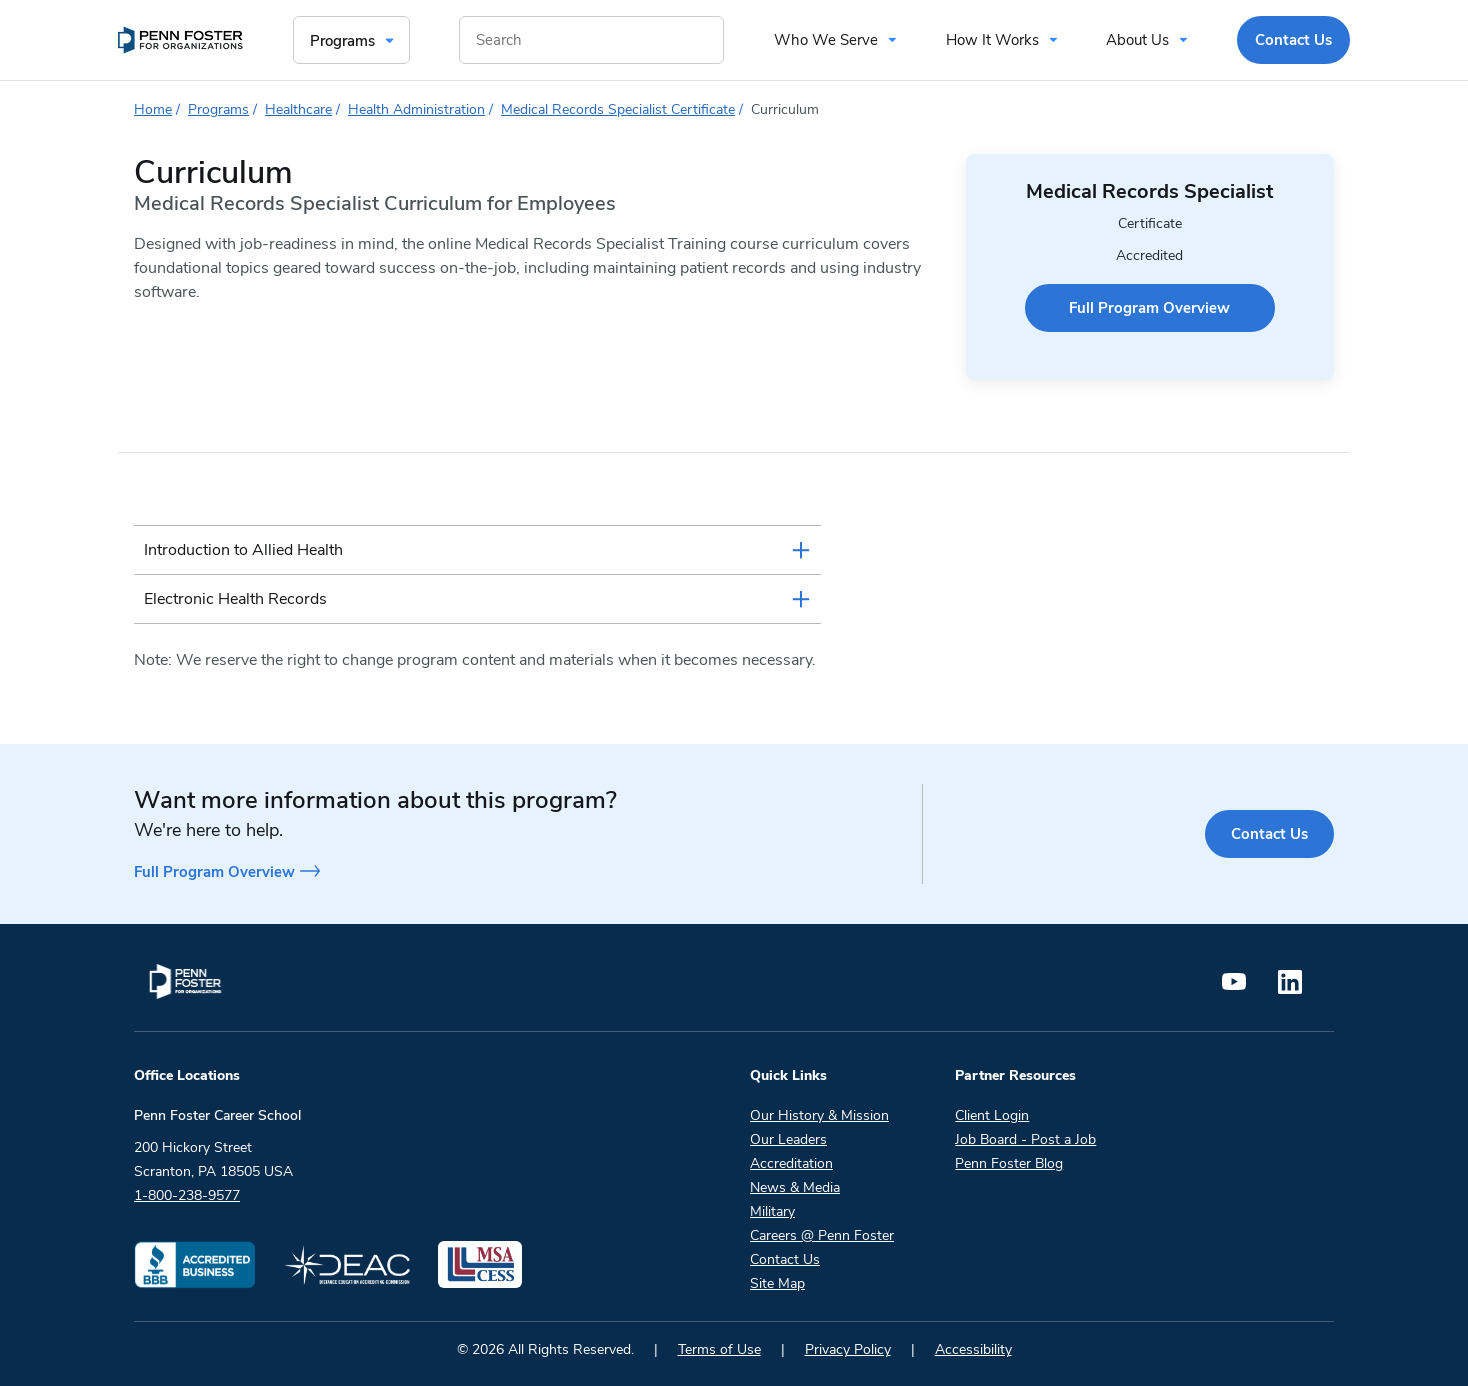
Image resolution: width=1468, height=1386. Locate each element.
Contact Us (1269, 834)
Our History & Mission (819, 1115)
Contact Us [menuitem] (1293, 40)
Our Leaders (788, 1139)
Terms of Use (719, 1349)
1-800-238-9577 (187, 1195)
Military (772, 1211)
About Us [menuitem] (1137, 40)
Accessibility (973, 1349)
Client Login (992, 1115)
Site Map (777, 1283)
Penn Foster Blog (1009, 1163)
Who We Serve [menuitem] (826, 40)
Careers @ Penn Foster (822, 1235)
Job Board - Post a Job (1025, 1139)
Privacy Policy (848, 1349)
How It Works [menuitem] (992, 40)
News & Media (795, 1187)
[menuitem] (180, 40)
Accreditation (791, 1163)
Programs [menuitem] (342, 41)
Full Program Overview (1149, 308)
